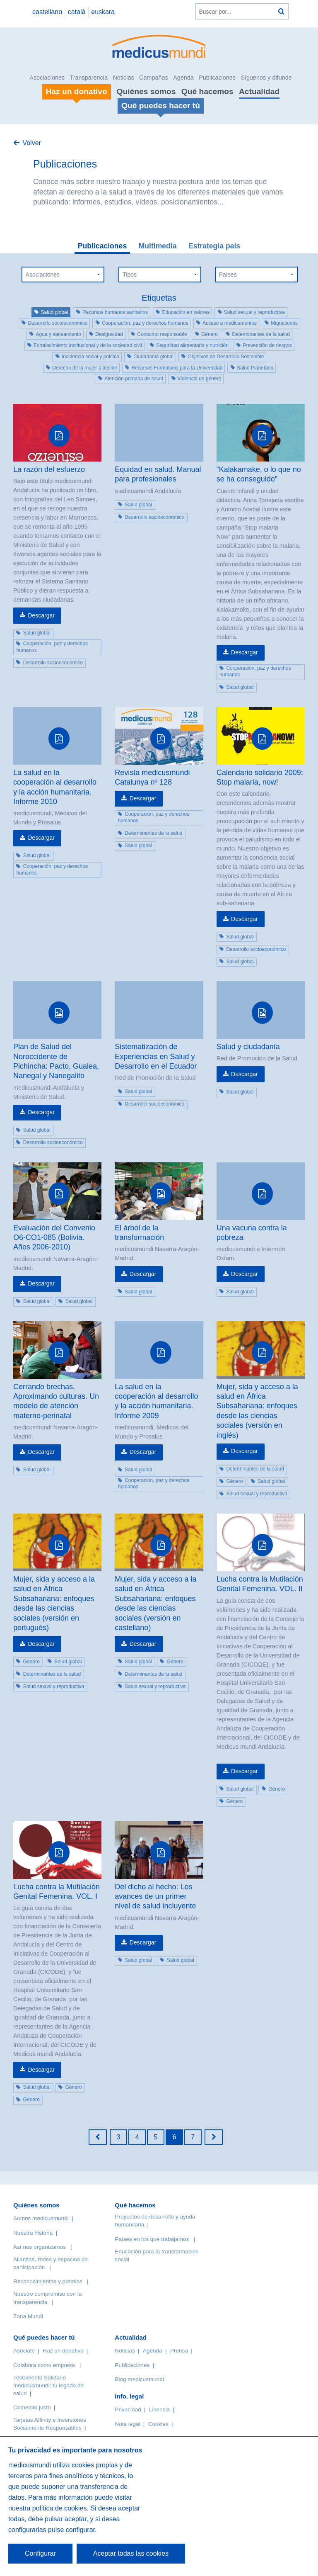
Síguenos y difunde (266, 77)
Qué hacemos (207, 91)
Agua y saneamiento (58, 334)
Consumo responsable (162, 334)
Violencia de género (200, 379)
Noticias (123, 77)
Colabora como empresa (44, 2365)
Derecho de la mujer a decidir (84, 368)
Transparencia (89, 77)
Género (209, 334)
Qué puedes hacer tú (44, 2337)
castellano (47, 11)
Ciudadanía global (153, 357)
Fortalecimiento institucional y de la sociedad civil (88, 345)
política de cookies (59, 2508)
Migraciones (284, 323)
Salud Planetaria (255, 368)
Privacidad (128, 2409)
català (77, 11)
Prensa (179, 2351)
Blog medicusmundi (139, 2379)
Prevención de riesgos (267, 345)
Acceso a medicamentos (229, 323)
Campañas (153, 77)
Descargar (41, 615)
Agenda (183, 77)
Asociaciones (47, 77)
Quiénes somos (146, 91)
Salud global (54, 312)
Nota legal (127, 2424)
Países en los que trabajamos (152, 2239)
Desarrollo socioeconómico (57, 323)
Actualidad (259, 91)
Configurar (40, 2553)
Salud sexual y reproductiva (254, 312)
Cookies (158, 2424)
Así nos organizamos (39, 2247)
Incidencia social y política (90, 357)
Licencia (159, 2409)
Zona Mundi (28, 2316)
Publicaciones (217, 77)
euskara (103, 11)
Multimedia (158, 246)
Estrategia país (214, 246)
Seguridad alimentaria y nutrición (192, 345)
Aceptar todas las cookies (131, 2553)
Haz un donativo (63, 2351)
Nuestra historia (33, 2233)
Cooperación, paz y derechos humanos (145, 323)
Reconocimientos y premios (47, 2281)
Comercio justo (32, 2407)
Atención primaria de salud (133, 379)
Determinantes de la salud (260, 334)
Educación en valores (186, 312)
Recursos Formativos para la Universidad (176, 368)
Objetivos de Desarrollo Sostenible (226, 357)
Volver (31, 142)
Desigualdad (109, 334)
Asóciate (24, 2351)
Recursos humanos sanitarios (115, 312)
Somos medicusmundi (41, 2218)
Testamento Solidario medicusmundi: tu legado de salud (48, 2385)
